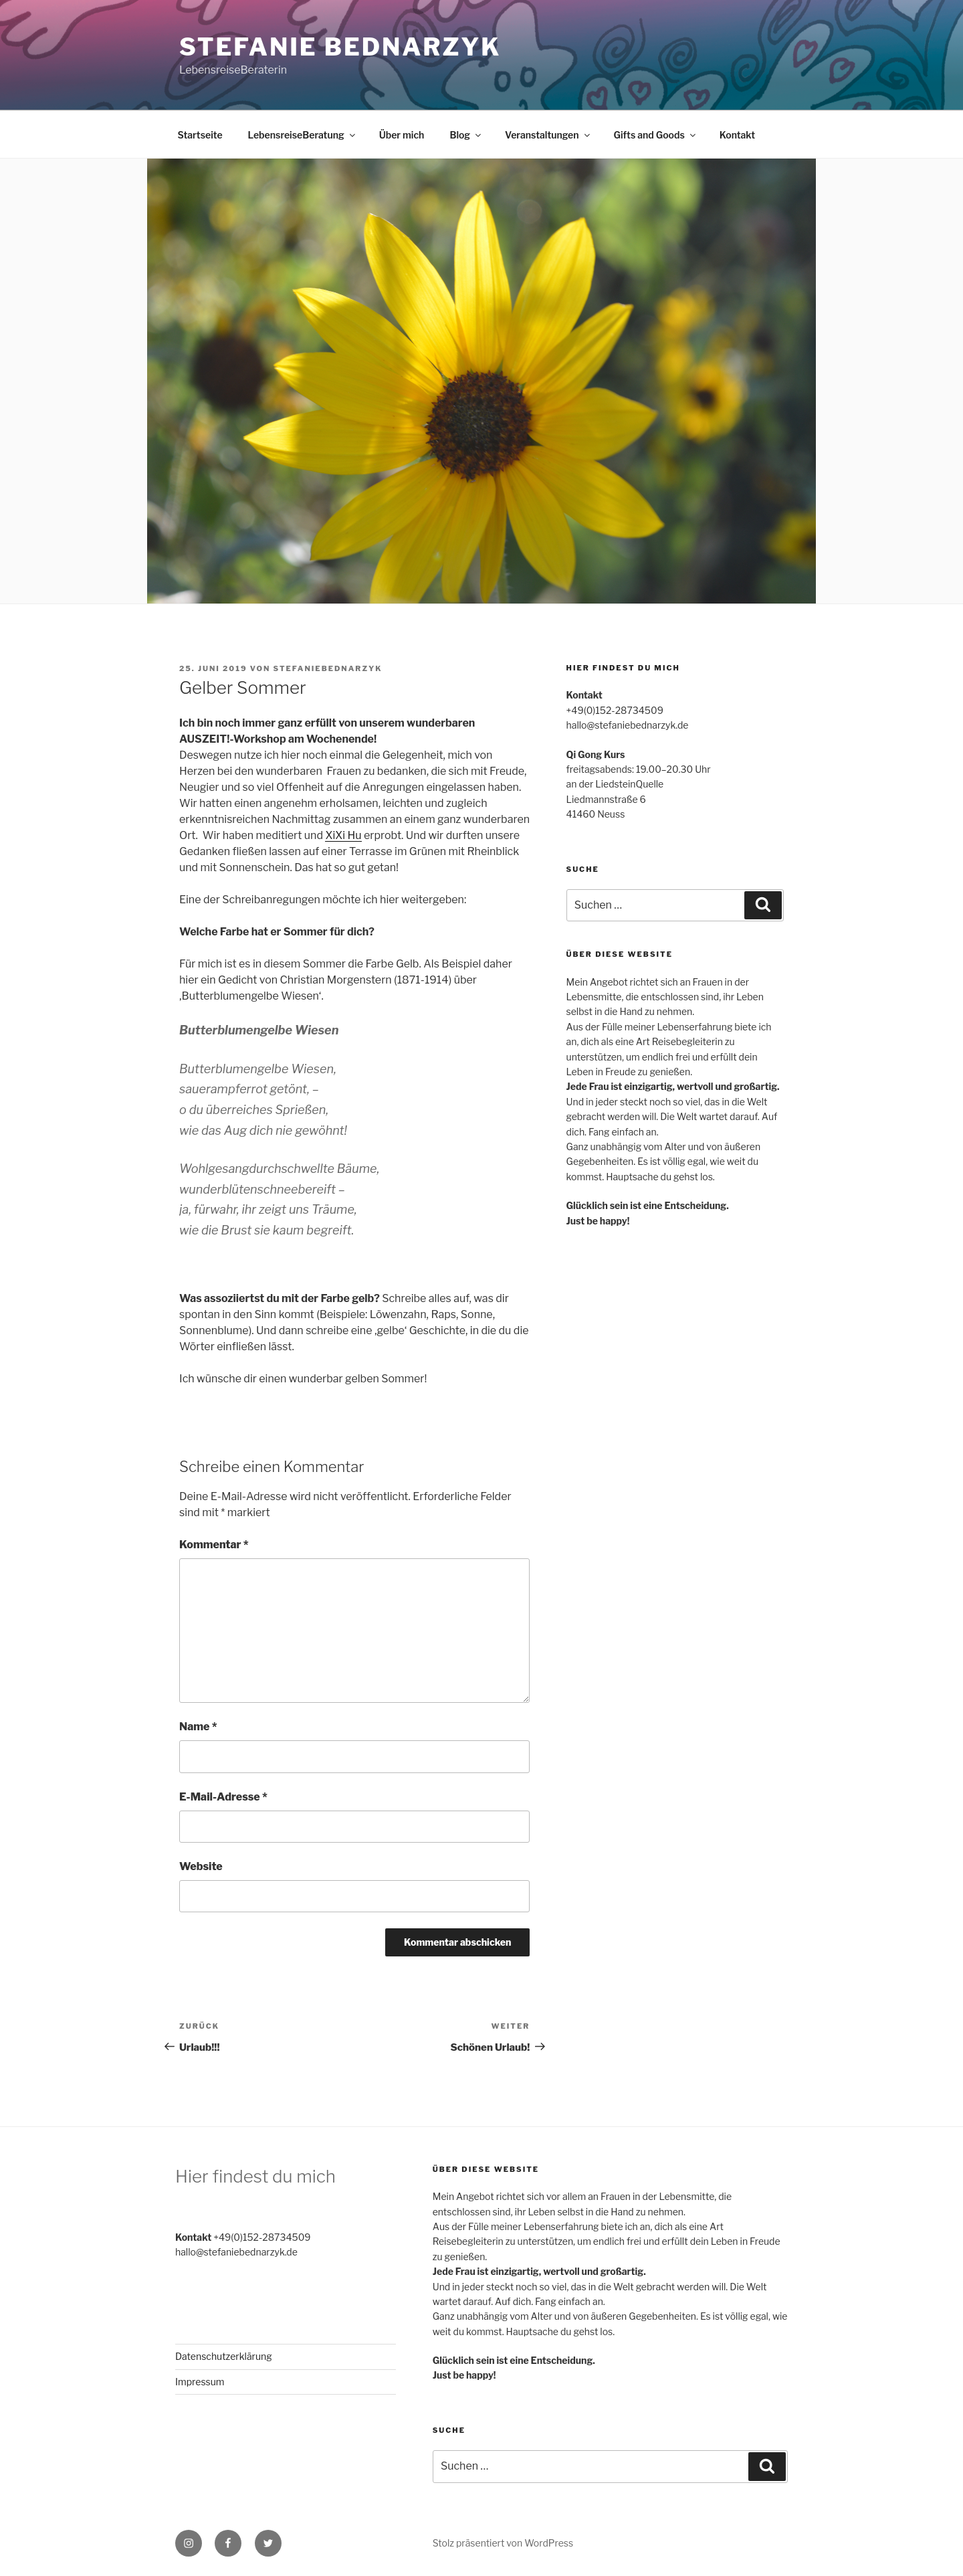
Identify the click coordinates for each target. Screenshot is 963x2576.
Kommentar (214, 1544)
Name (198, 1726)
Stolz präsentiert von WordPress (503, 2543)
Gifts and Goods (656, 135)
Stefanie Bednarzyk (340, 47)
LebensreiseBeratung (302, 135)
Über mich (402, 135)
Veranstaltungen (548, 135)
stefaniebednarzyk (328, 668)
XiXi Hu (343, 835)
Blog (466, 135)
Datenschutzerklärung (223, 2356)
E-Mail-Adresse (223, 1796)
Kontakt (737, 135)
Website (201, 1866)
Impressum (200, 2381)
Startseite (200, 135)
